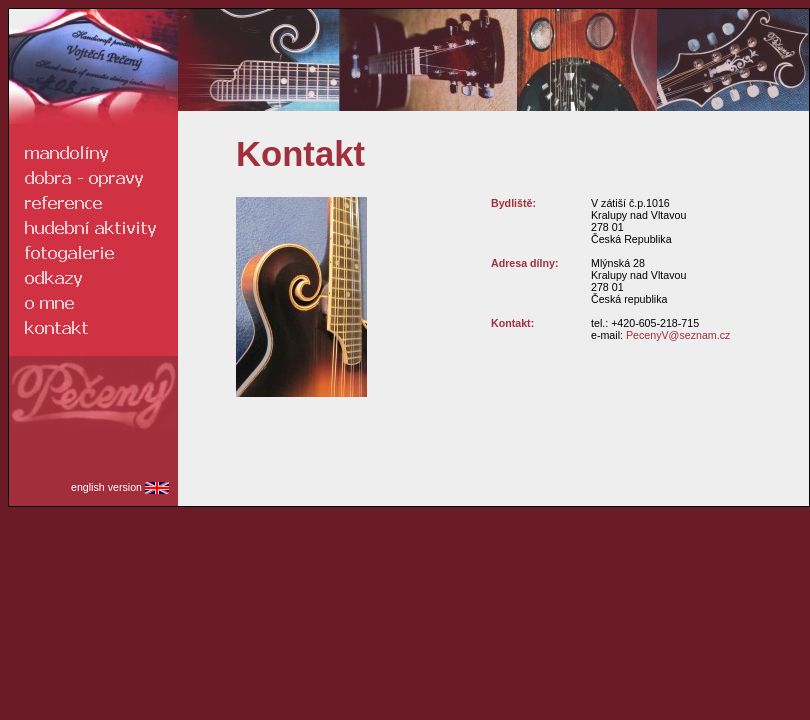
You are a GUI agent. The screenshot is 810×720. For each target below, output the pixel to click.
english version (120, 487)
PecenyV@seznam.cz (678, 335)
